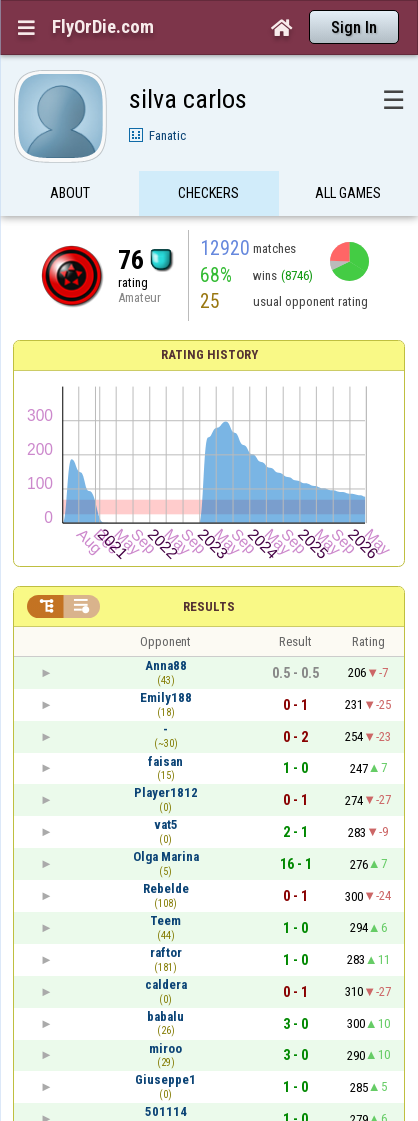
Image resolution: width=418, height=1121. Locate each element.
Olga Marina (166, 856)
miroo (165, 1048)
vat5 (166, 824)
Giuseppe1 (165, 1079)
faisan (165, 761)
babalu (165, 1016)
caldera (166, 984)
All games (348, 193)
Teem (165, 920)
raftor (166, 952)
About (70, 193)
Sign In (354, 27)
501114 (166, 1111)
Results (209, 606)
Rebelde (166, 888)
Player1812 (166, 792)
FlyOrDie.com (103, 27)
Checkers (208, 193)
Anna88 (166, 665)
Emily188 (166, 697)
